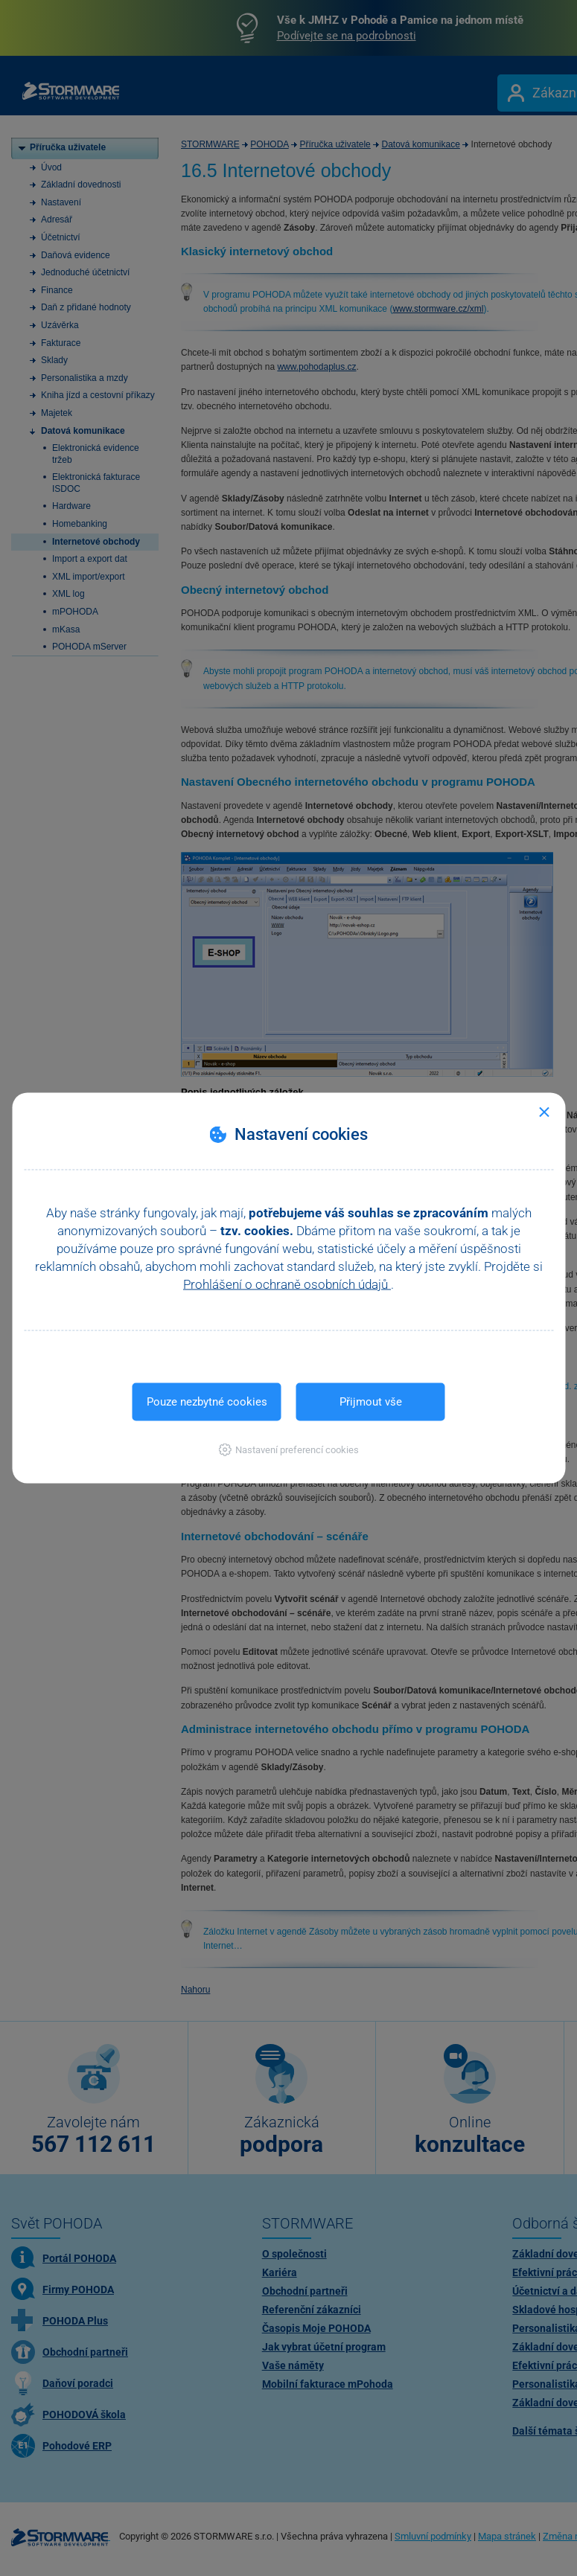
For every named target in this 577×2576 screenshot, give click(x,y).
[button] (288, 1449)
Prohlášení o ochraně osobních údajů (287, 1284)
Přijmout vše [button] (370, 1402)
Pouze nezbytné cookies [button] (207, 1402)
